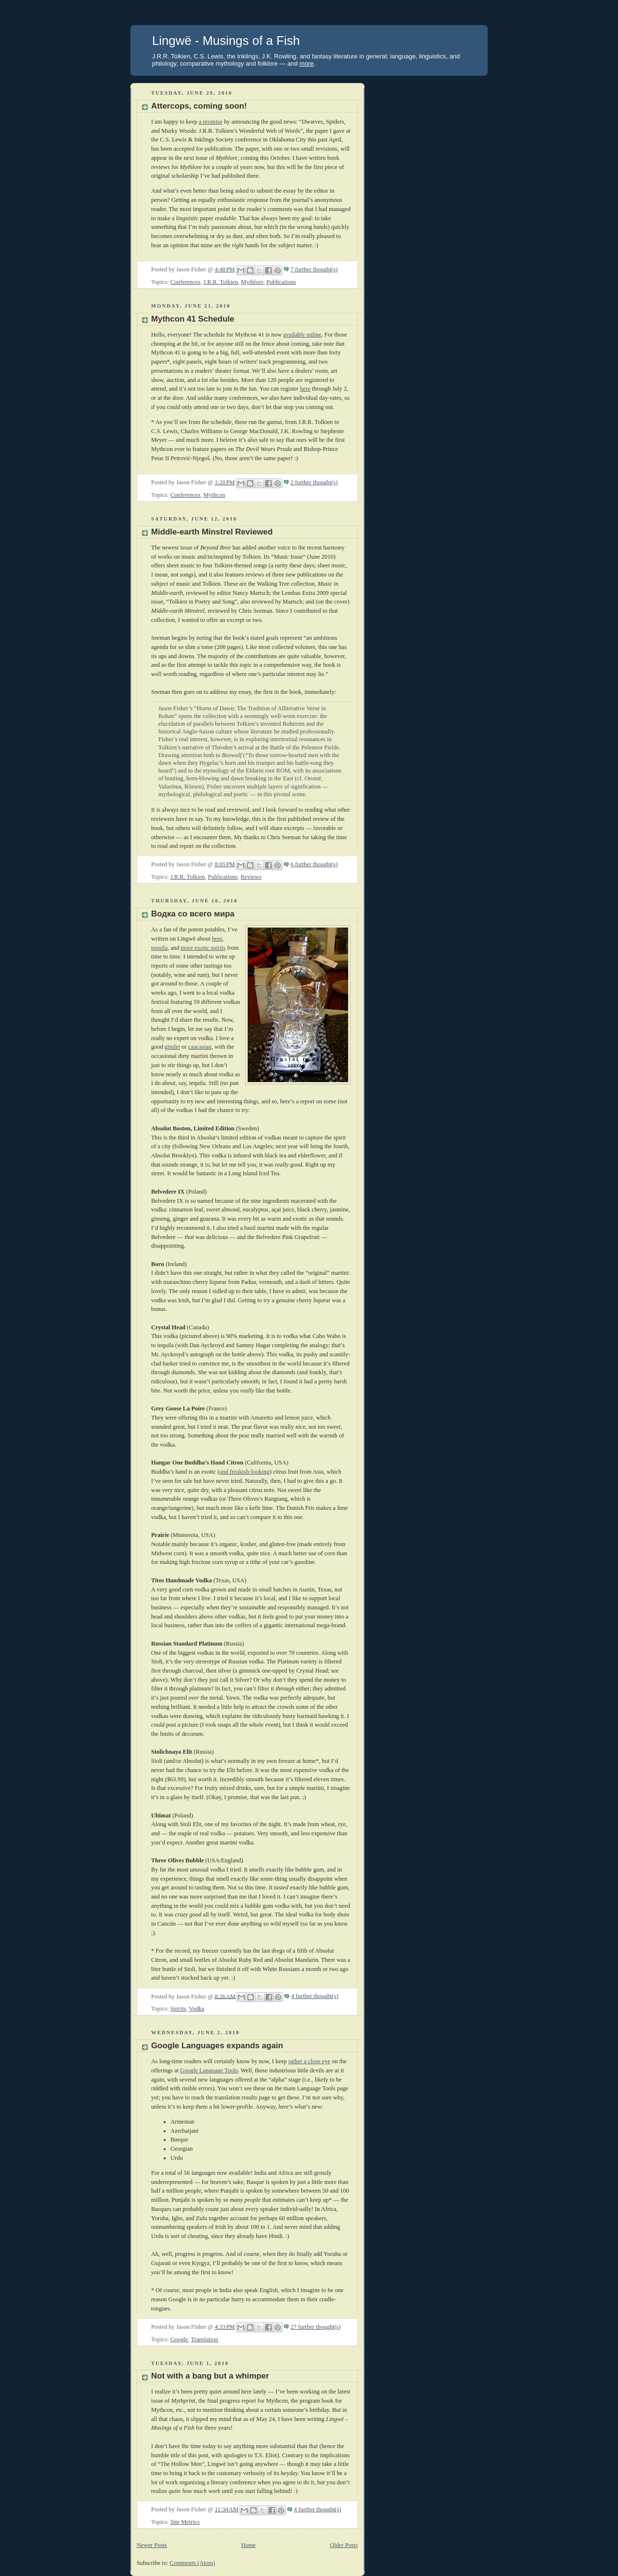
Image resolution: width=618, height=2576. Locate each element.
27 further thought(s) (316, 2326)
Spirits (178, 2008)
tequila (159, 947)
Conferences (185, 282)
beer (217, 938)
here (305, 388)
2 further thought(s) (314, 482)
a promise (211, 121)
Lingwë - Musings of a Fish (226, 40)
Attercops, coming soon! (199, 106)
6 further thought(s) (314, 864)
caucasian (199, 1046)
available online (302, 334)
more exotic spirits (203, 947)
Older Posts (344, 2545)
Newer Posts (152, 2545)
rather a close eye (309, 2061)
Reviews (250, 876)
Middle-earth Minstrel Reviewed (212, 531)
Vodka (196, 2008)
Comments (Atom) (192, 2563)
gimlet (172, 1046)
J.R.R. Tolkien (220, 282)
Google (179, 2339)
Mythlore (252, 282)
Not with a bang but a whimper (210, 2375)
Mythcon (214, 495)
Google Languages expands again (217, 2045)
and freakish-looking (245, 1471)
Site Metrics (185, 2522)
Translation (204, 2339)
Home (248, 2545)
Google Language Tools (209, 2070)
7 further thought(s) (314, 269)
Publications (281, 282)
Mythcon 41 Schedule (192, 319)
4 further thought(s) (314, 1996)
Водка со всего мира (193, 913)
